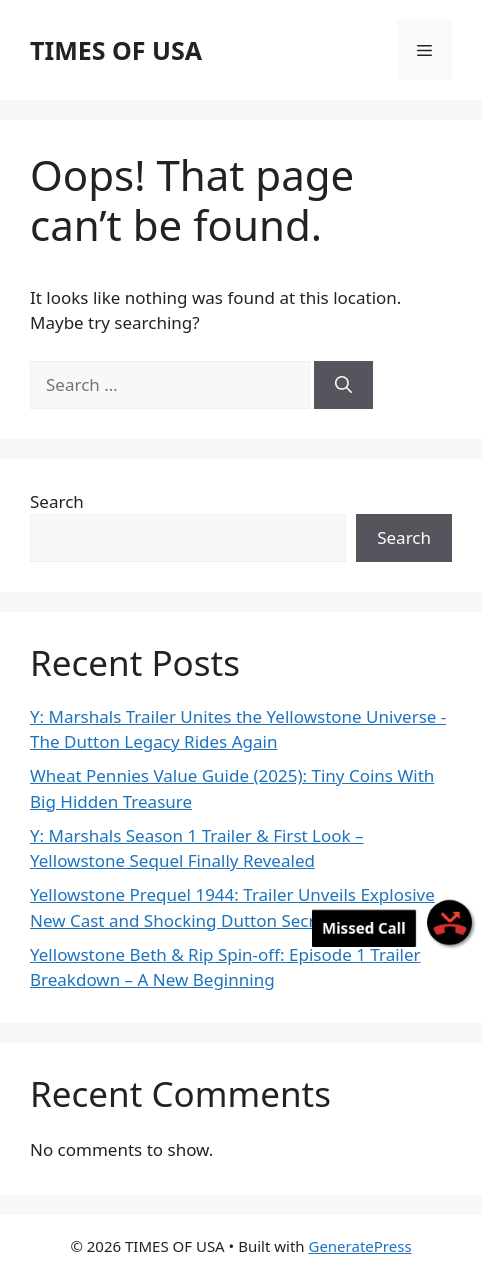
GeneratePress (359, 1246)
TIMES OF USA (116, 50)
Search (57, 501)
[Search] (343, 385)
